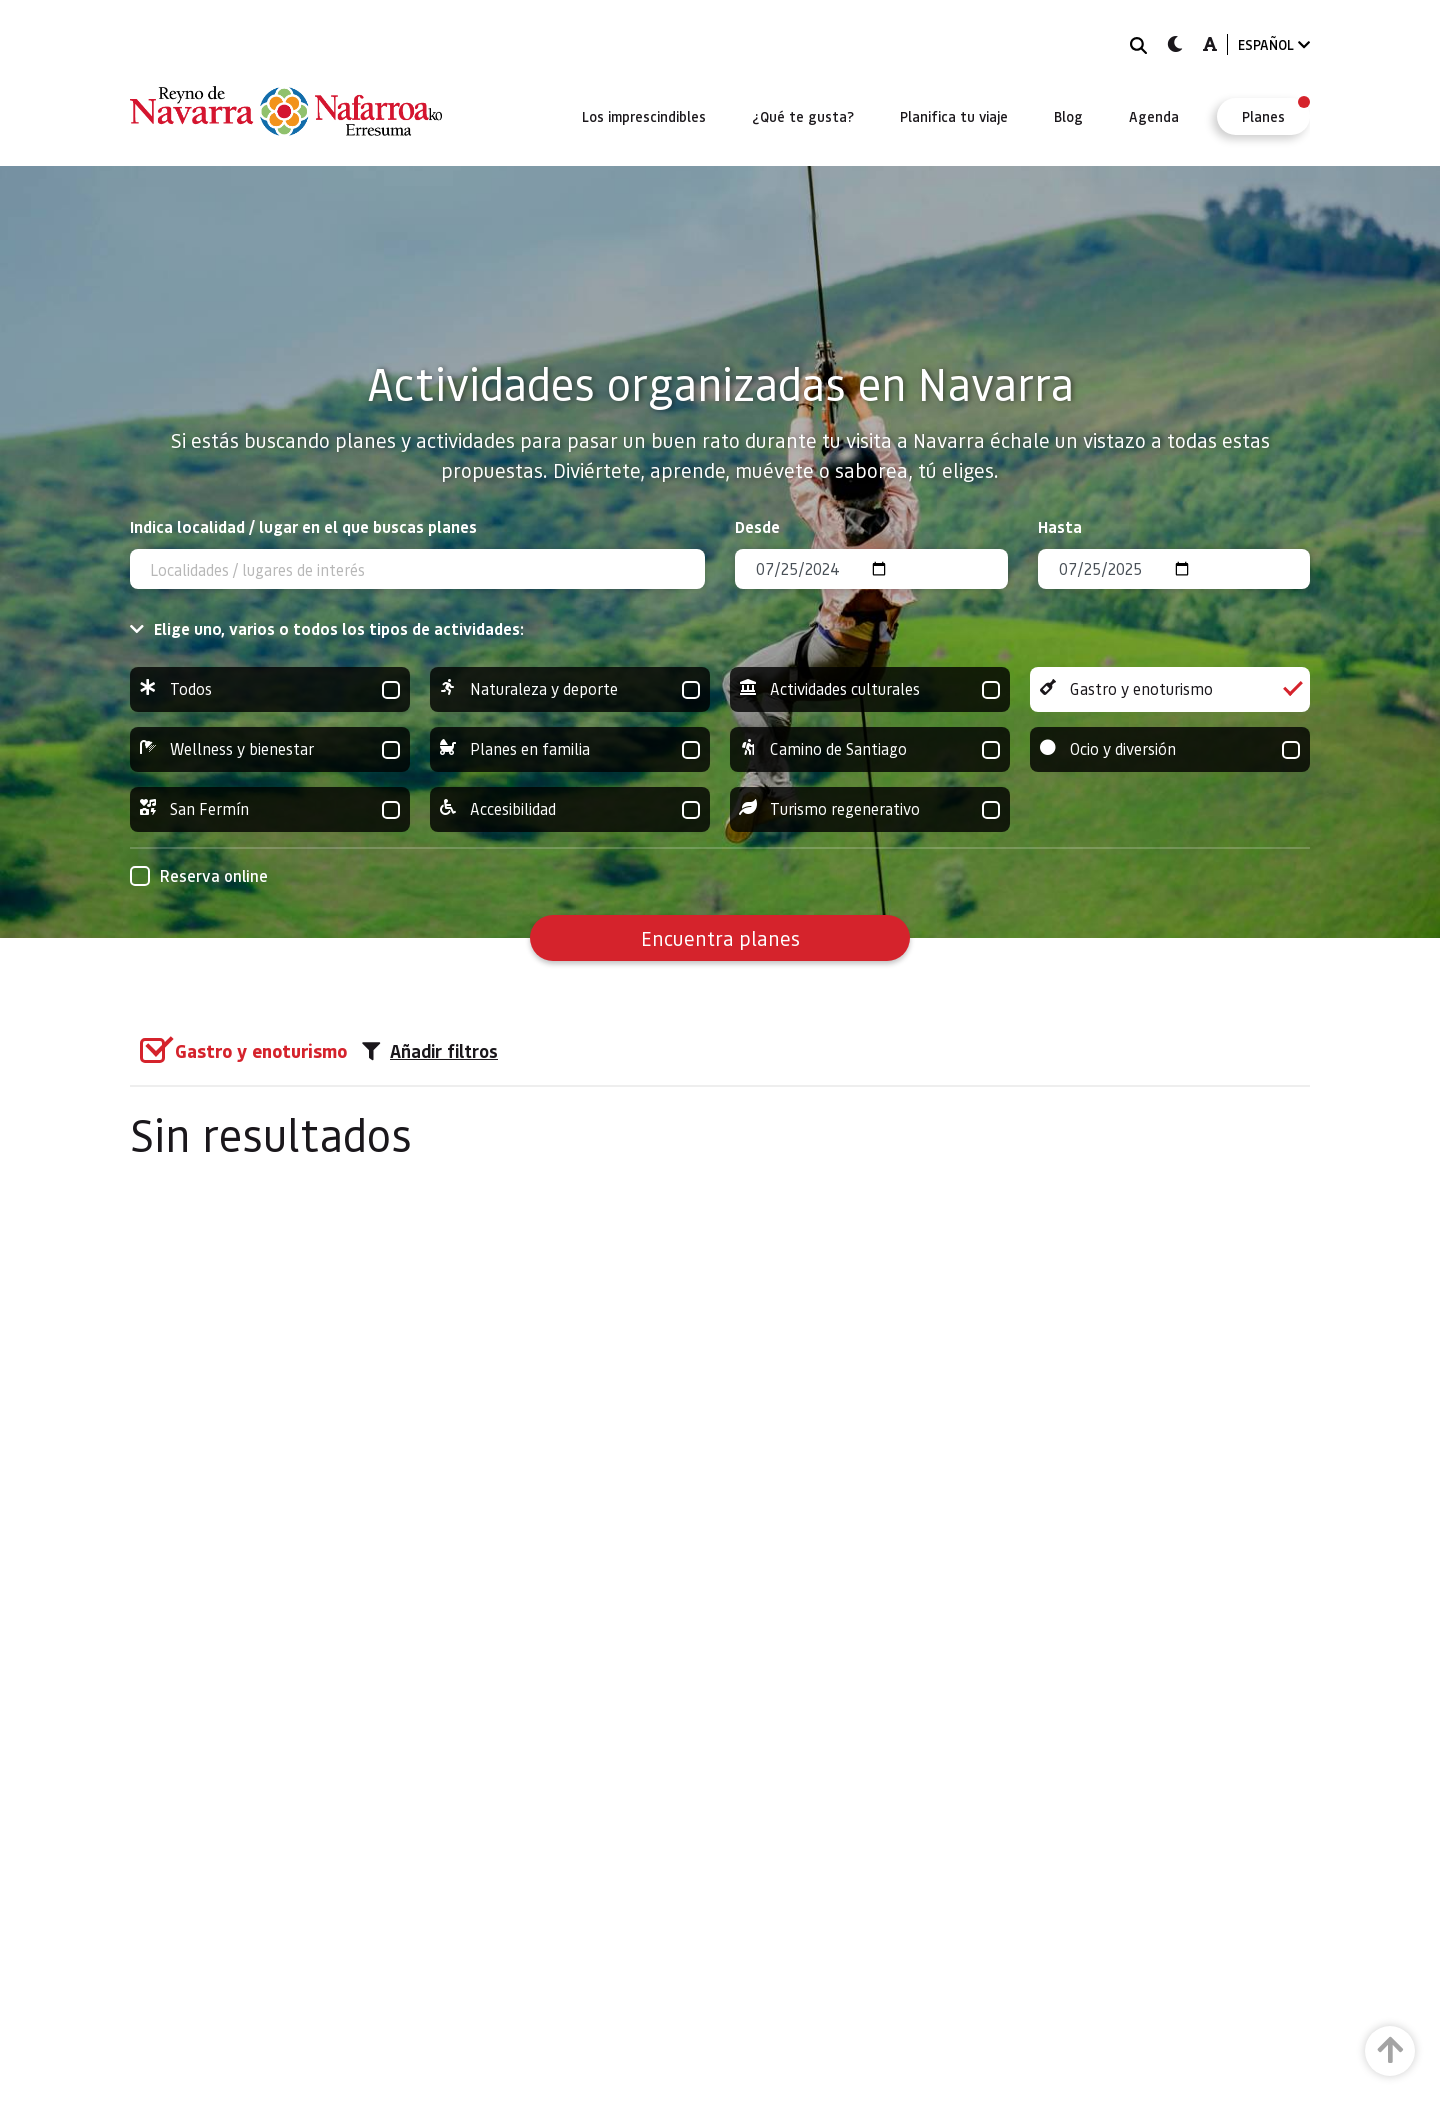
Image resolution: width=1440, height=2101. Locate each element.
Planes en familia (570, 749)
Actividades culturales (870, 689)
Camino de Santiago (870, 749)
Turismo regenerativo (870, 809)
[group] (270, 689)
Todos (270, 689)
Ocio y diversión (1170, 749)
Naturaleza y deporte (570, 689)
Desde (757, 526)
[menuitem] (644, 116)
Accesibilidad (570, 809)
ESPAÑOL (1274, 44)
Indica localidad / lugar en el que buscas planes (303, 526)
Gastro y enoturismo (1170, 689)
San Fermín (270, 809)
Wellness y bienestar (270, 749)
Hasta (1060, 526)
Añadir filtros (430, 1051)
